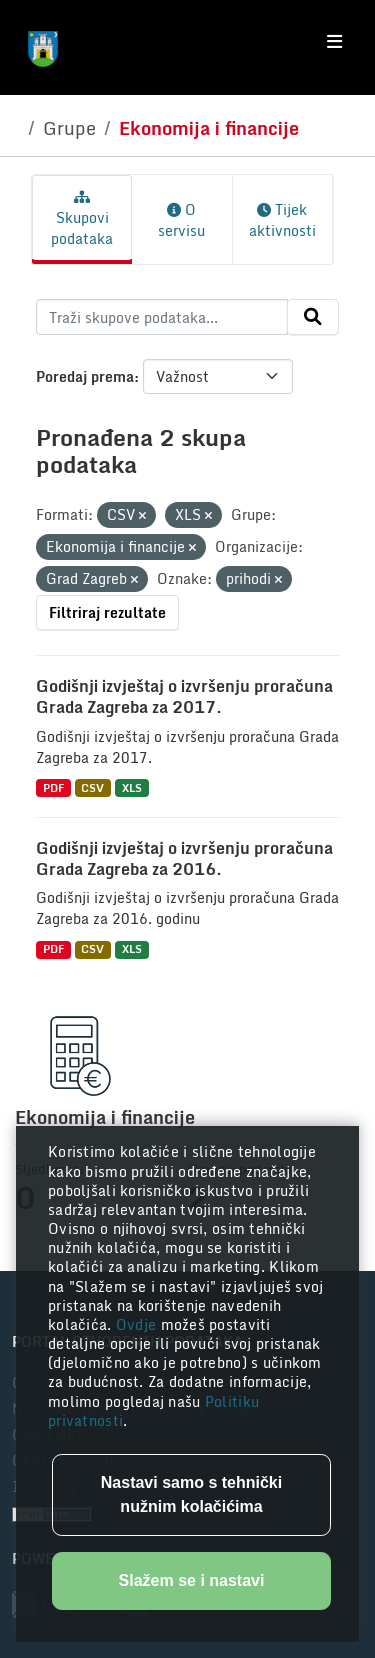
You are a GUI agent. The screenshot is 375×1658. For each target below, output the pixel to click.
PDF (53, 787)
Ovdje (138, 1324)
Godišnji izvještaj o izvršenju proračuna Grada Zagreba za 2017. (184, 696)
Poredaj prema (85, 376)
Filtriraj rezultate (107, 612)
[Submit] (313, 317)
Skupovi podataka (82, 220)
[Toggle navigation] (334, 42)
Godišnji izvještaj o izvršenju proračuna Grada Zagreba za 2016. (184, 858)
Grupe (69, 128)
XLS (132, 787)
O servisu (181, 220)
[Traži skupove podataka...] (162, 317)
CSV (92, 787)
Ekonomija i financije (209, 128)
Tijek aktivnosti (282, 220)
